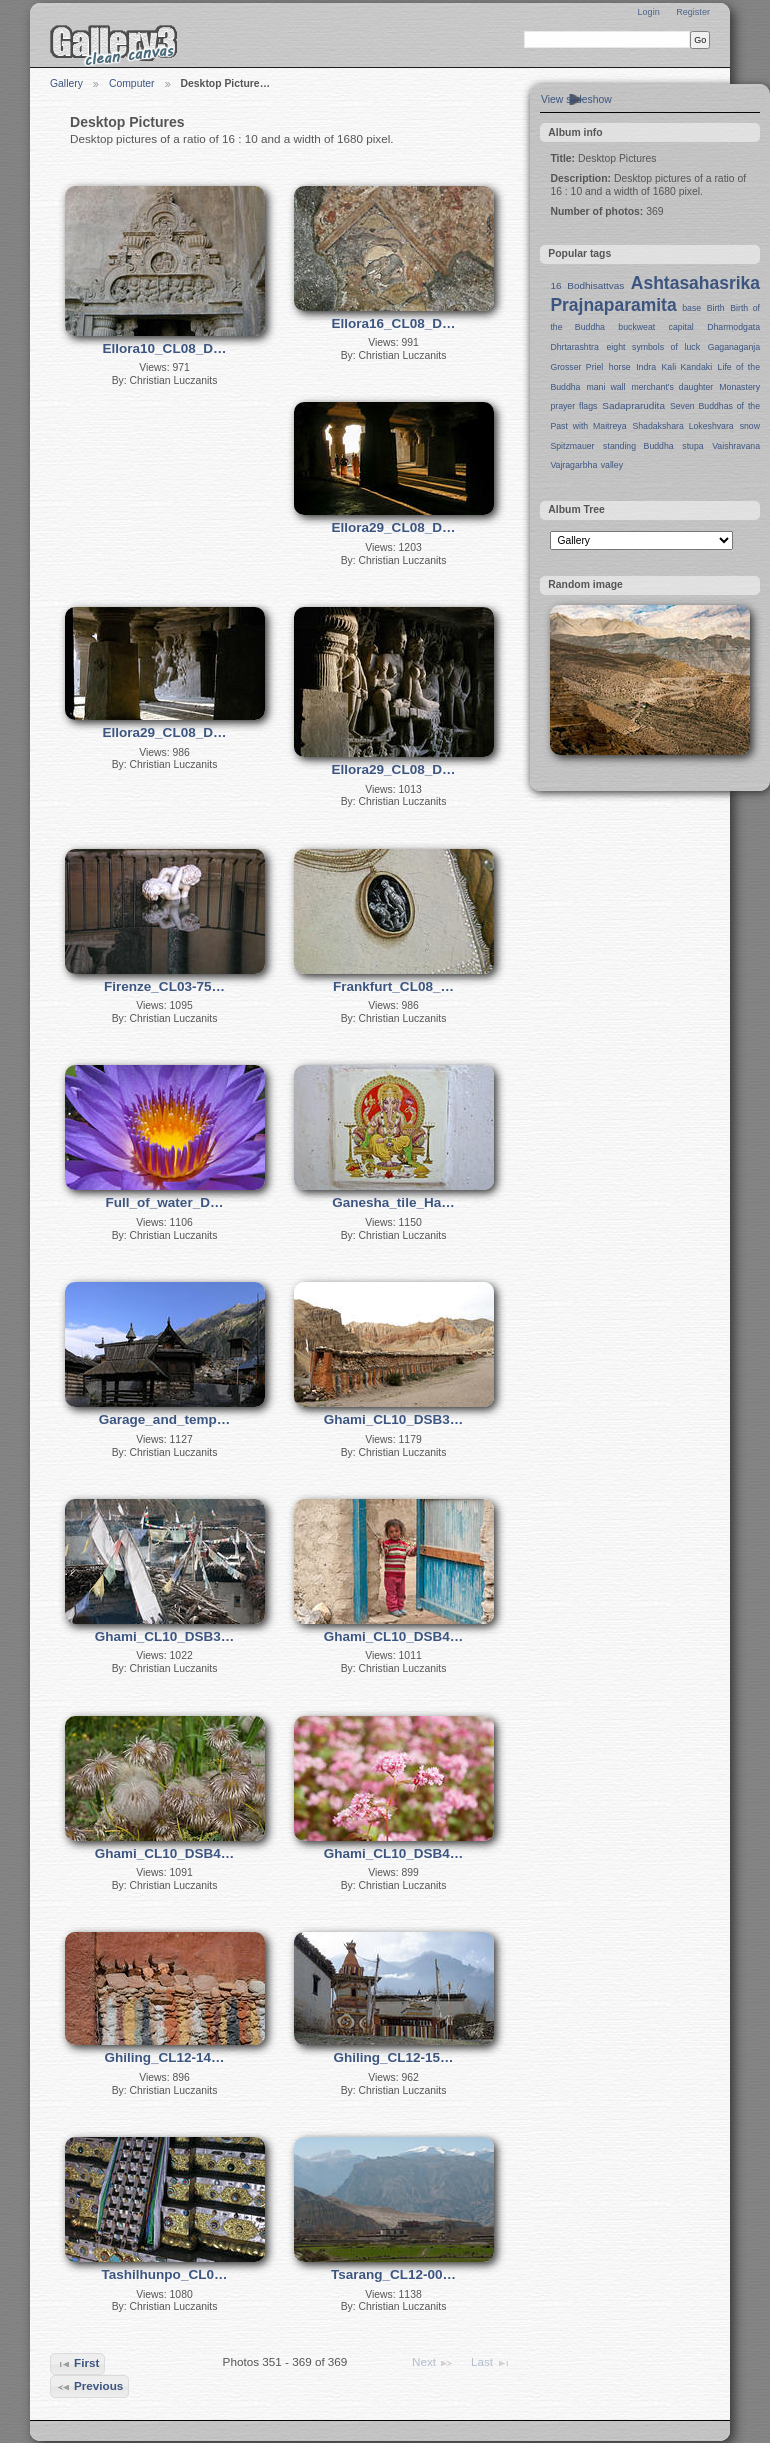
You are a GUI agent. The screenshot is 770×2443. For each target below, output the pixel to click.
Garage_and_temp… (164, 1419)
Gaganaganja (734, 347)
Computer (132, 83)
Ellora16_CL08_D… (394, 323)
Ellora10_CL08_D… (165, 348)
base (691, 308)
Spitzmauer (572, 446)
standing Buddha (638, 446)
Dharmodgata (733, 327)
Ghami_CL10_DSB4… (394, 1636)
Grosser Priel (576, 367)
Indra (646, 367)
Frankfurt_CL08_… (393, 986)
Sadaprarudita (633, 405)
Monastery (739, 387)
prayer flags (573, 406)
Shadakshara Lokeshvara (682, 426)
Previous (90, 2387)
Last (491, 2363)
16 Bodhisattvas (587, 285)
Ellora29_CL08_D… (394, 527)
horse (620, 367)
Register (693, 12)
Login (648, 12)
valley (612, 465)
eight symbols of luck (653, 347)
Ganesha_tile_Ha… (393, 1202)
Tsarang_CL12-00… (393, 2274)
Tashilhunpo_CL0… (165, 2274)
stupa (692, 446)
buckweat (636, 327)
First (78, 2364)
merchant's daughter (672, 387)
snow (750, 426)
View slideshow (576, 99)
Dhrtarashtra (574, 347)
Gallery (66, 83)
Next (433, 2363)
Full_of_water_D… (165, 1202)
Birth (716, 308)
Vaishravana (736, 446)
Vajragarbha (573, 465)
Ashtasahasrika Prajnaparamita (655, 294)
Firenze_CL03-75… (164, 986)
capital (681, 327)
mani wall (606, 387)
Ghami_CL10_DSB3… (394, 1419)
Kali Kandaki (687, 367)
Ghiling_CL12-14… (164, 2057)
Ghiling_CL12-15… (393, 2057)
